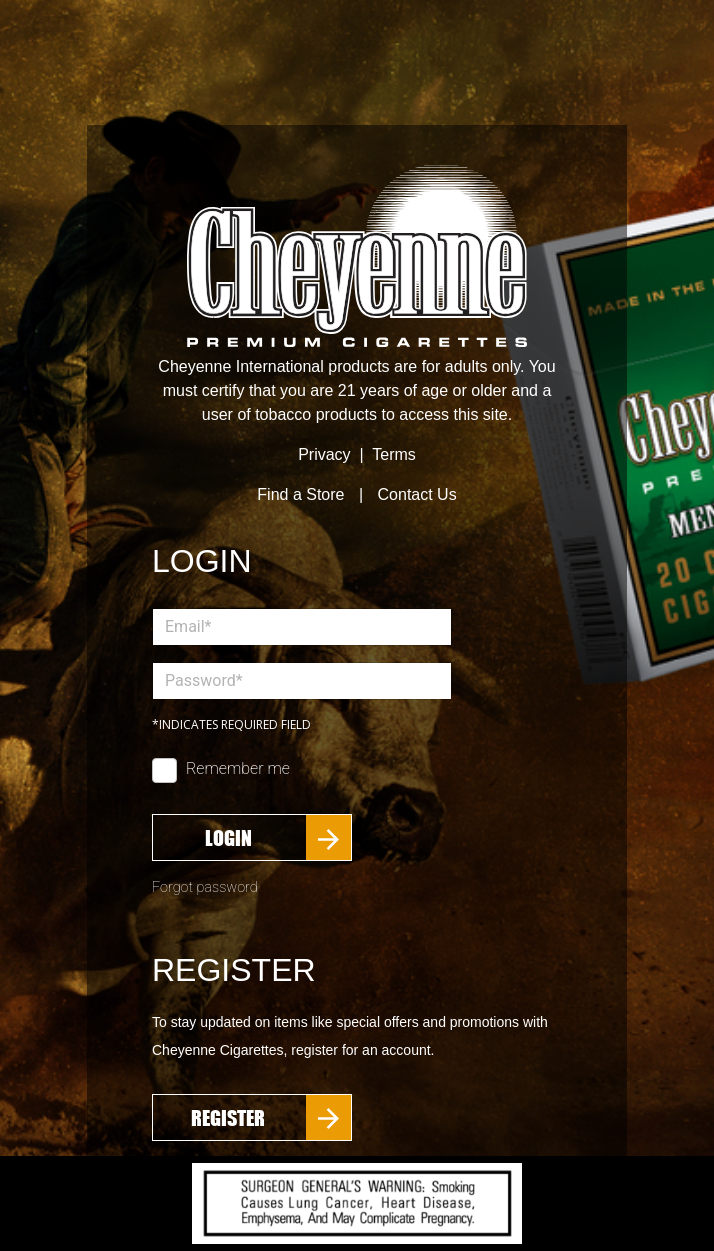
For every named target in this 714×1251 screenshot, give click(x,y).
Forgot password (205, 887)
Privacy (324, 454)
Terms (394, 454)
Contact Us (417, 494)
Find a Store (300, 494)
